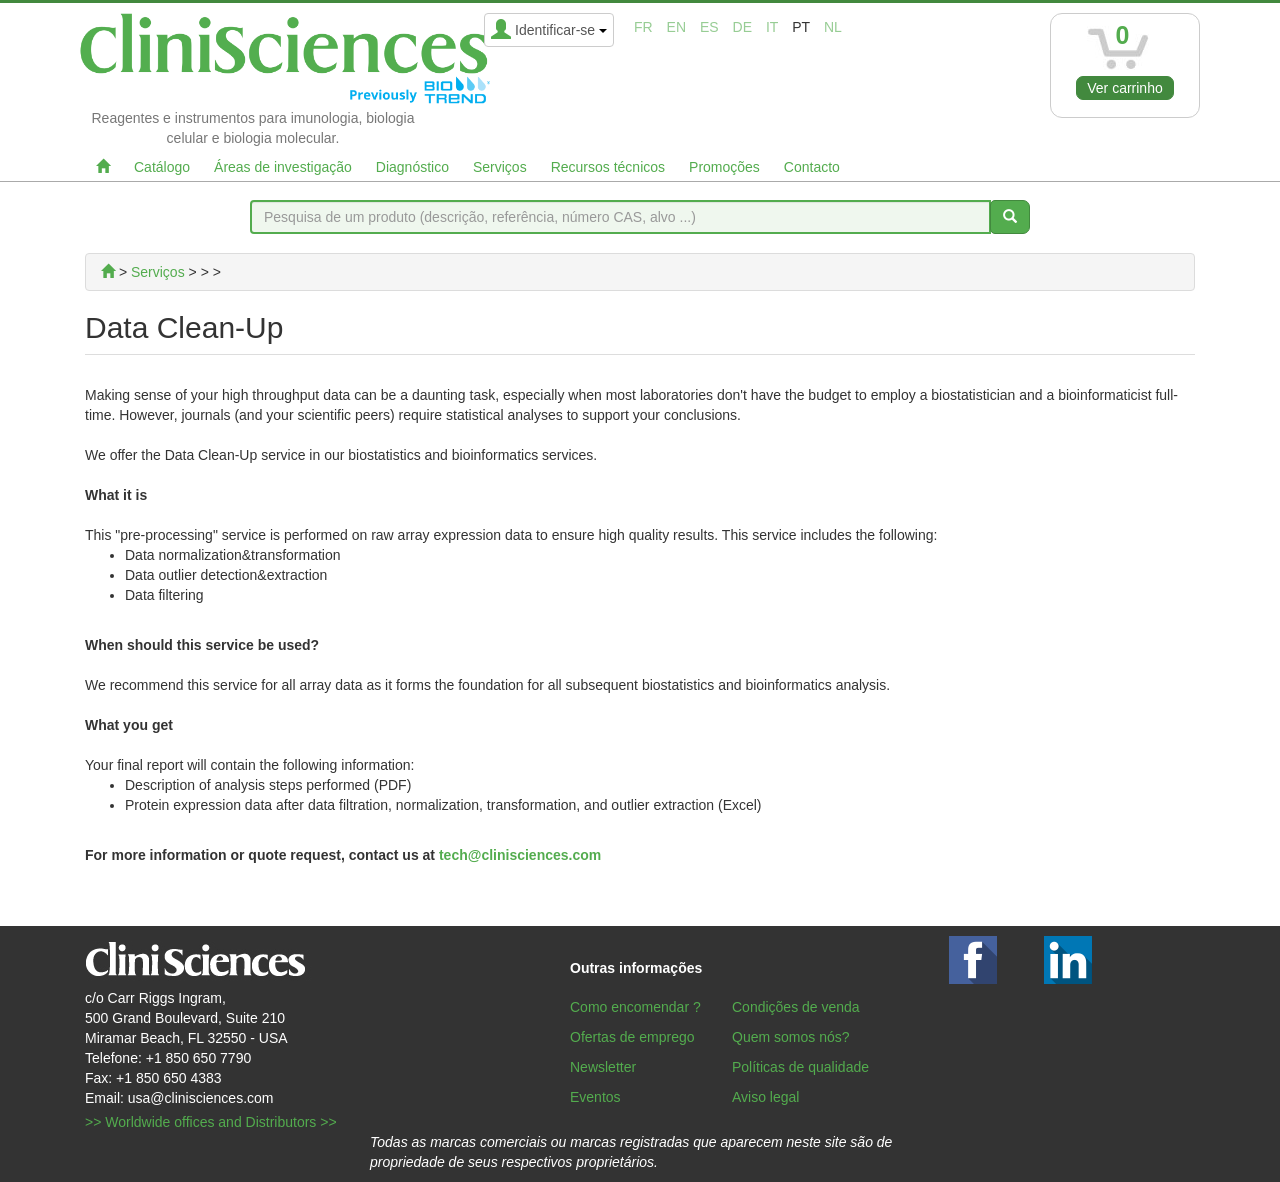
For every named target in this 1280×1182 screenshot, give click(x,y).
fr (643, 27)
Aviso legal (765, 1097)
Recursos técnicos (608, 167)
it (772, 27)
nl (833, 27)
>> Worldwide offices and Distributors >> (211, 1122)
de (742, 27)
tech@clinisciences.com (520, 855)
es (709, 27)
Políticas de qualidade (800, 1067)
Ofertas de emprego (632, 1037)
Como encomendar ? (635, 1007)
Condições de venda (796, 1007)
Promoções (724, 167)
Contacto (812, 167)
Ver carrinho (1124, 88)
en (676, 27)
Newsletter (603, 1067)
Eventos (595, 1097)
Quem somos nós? (791, 1037)
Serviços (500, 167)
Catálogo (162, 167)
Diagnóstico (412, 167)
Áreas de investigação (283, 167)
